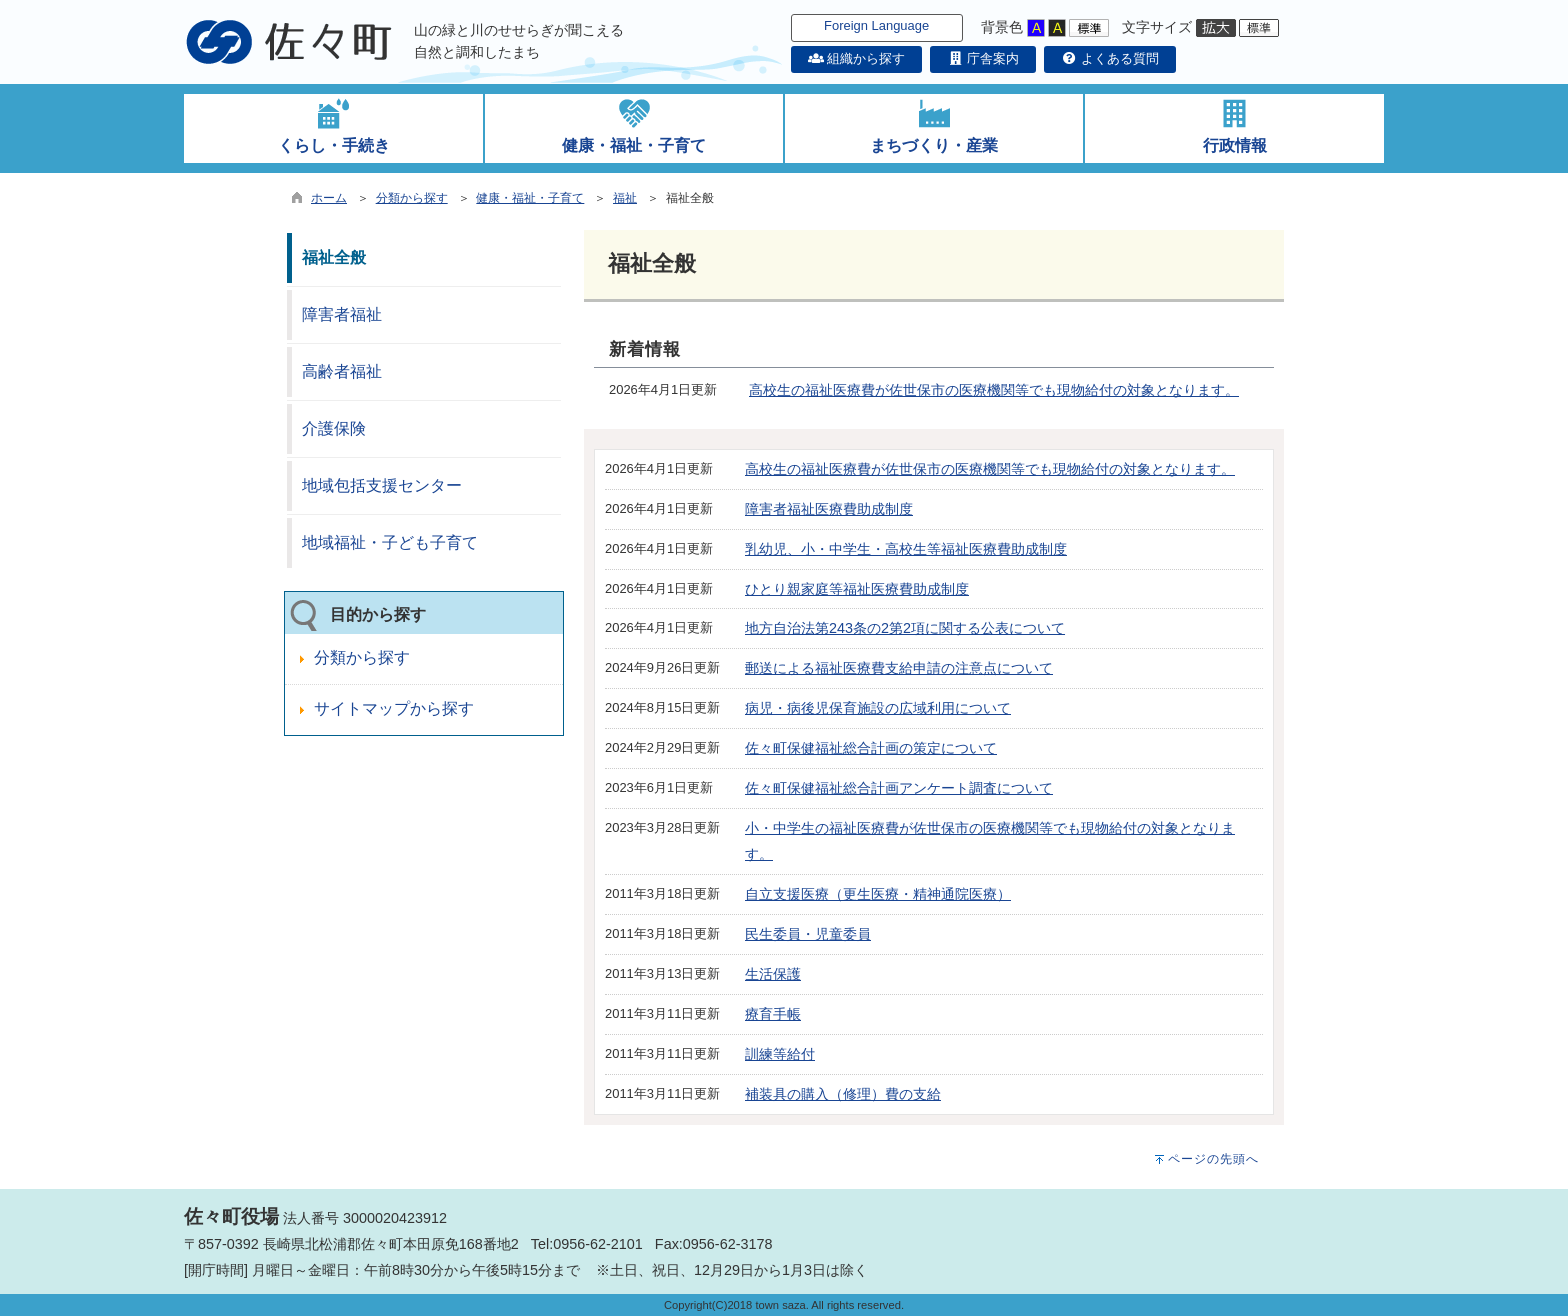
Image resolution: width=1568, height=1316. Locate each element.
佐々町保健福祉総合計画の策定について (871, 748)
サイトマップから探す (394, 708)
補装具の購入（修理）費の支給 (843, 1094)
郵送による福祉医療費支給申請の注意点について (899, 668)
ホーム (329, 198)
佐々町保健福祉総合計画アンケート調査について (899, 788)
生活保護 (773, 974)
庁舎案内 (983, 58)
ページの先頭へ (1213, 1159)
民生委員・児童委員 (808, 934)
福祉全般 (334, 257)
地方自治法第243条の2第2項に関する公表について (905, 628)
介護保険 (334, 428)
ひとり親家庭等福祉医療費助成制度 (857, 589)
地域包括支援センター (382, 485)
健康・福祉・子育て (530, 198)
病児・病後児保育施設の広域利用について (878, 708)
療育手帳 (773, 1014)
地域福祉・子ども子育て (390, 542)
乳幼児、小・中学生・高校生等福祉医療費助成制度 (906, 549)
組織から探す (857, 58)
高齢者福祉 (342, 371)
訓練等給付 (780, 1054)
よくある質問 (1110, 58)
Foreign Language (876, 25)
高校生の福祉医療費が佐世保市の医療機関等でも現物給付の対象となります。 (994, 390)
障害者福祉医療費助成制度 (829, 509)
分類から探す (412, 198)
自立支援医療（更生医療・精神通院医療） (878, 894)
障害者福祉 (342, 314)
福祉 (625, 198)
